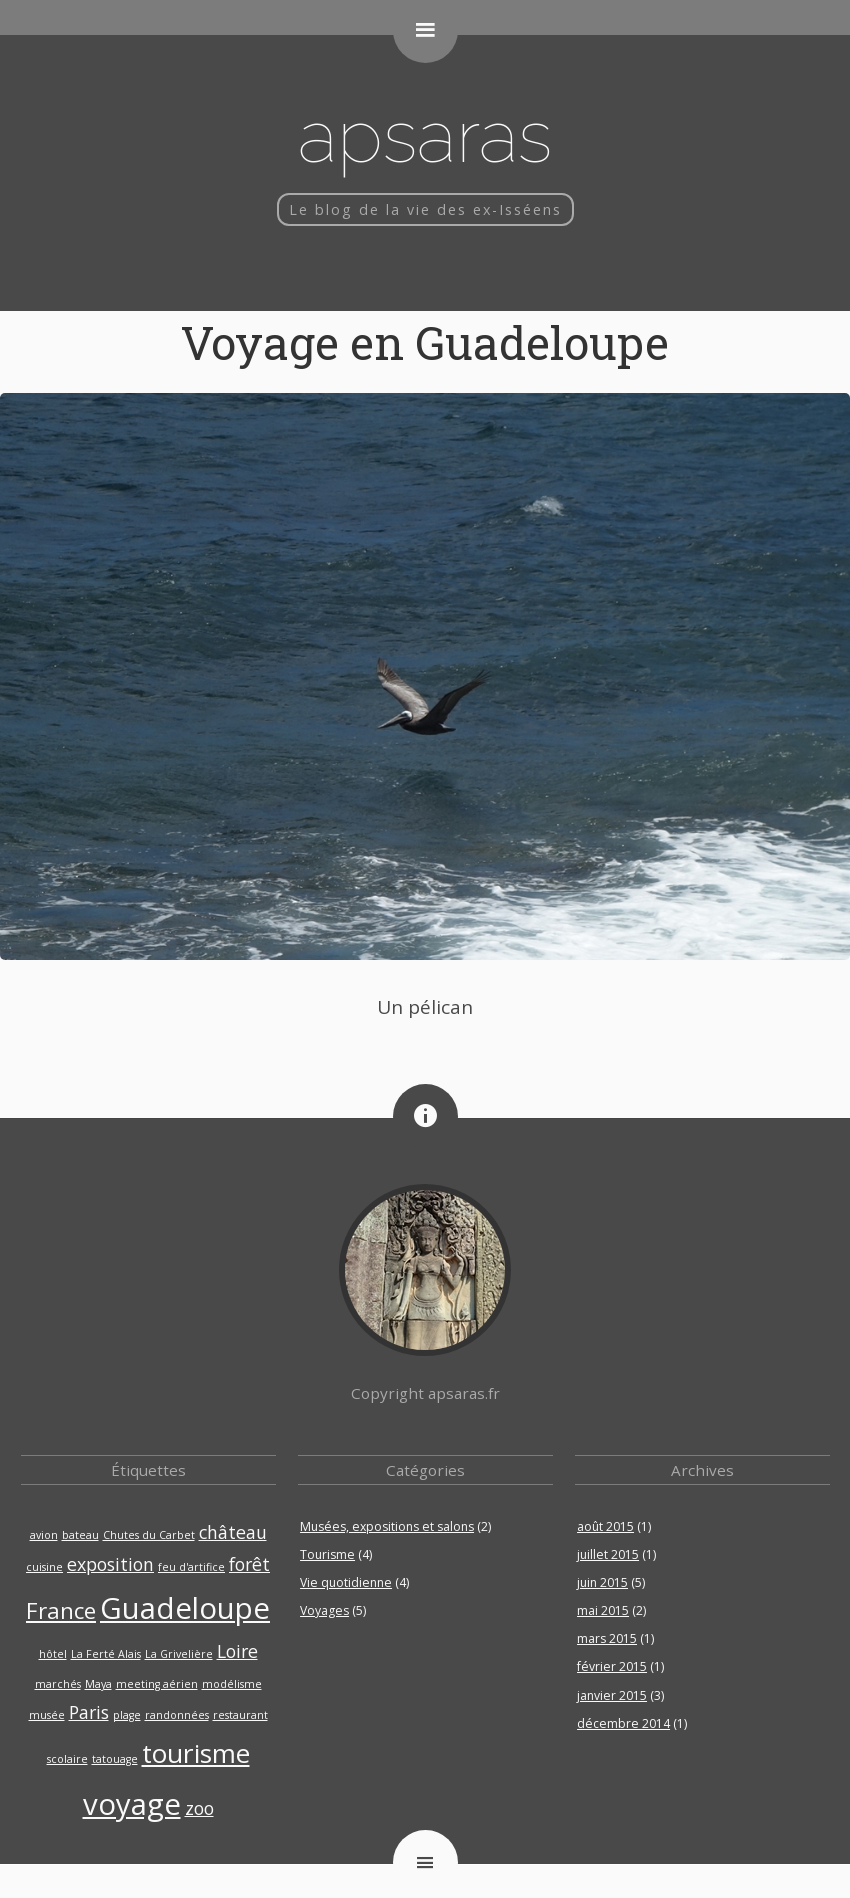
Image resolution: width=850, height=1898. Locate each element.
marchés (58, 1684)
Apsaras (425, 135)
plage (127, 1715)
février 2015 (612, 1666)
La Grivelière (179, 1654)
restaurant (240, 1715)
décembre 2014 (623, 1723)
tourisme (196, 1753)
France (61, 1610)
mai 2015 (603, 1610)
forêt (249, 1564)
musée (47, 1715)
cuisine (44, 1567)
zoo (199, 1808)
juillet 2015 (608, 1554)
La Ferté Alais (106, 1654)
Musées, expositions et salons (387, 1526)
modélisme (232, 1684)
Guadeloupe (185, 1608)
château (233, 1532)
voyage (132, 1804)
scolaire (67, 1759)
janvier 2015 (612, 1695)
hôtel (53, 1654)
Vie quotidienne (346, 1582)
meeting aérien (157, 1684)
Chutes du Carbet (149, 1535)
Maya (98, 1684)
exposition (110, 1564)
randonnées (177, 1715)
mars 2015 (607, 1638)
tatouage (115, 1759)
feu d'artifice (191, 1567)
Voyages (324, 1610)
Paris (89, 1712)
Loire (237, 1651)
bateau (80, 1535)
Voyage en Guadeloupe (425, 342)
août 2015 (605, 1526)
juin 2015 (602, 1582)
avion (44, 1535)
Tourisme (327, 1554)
